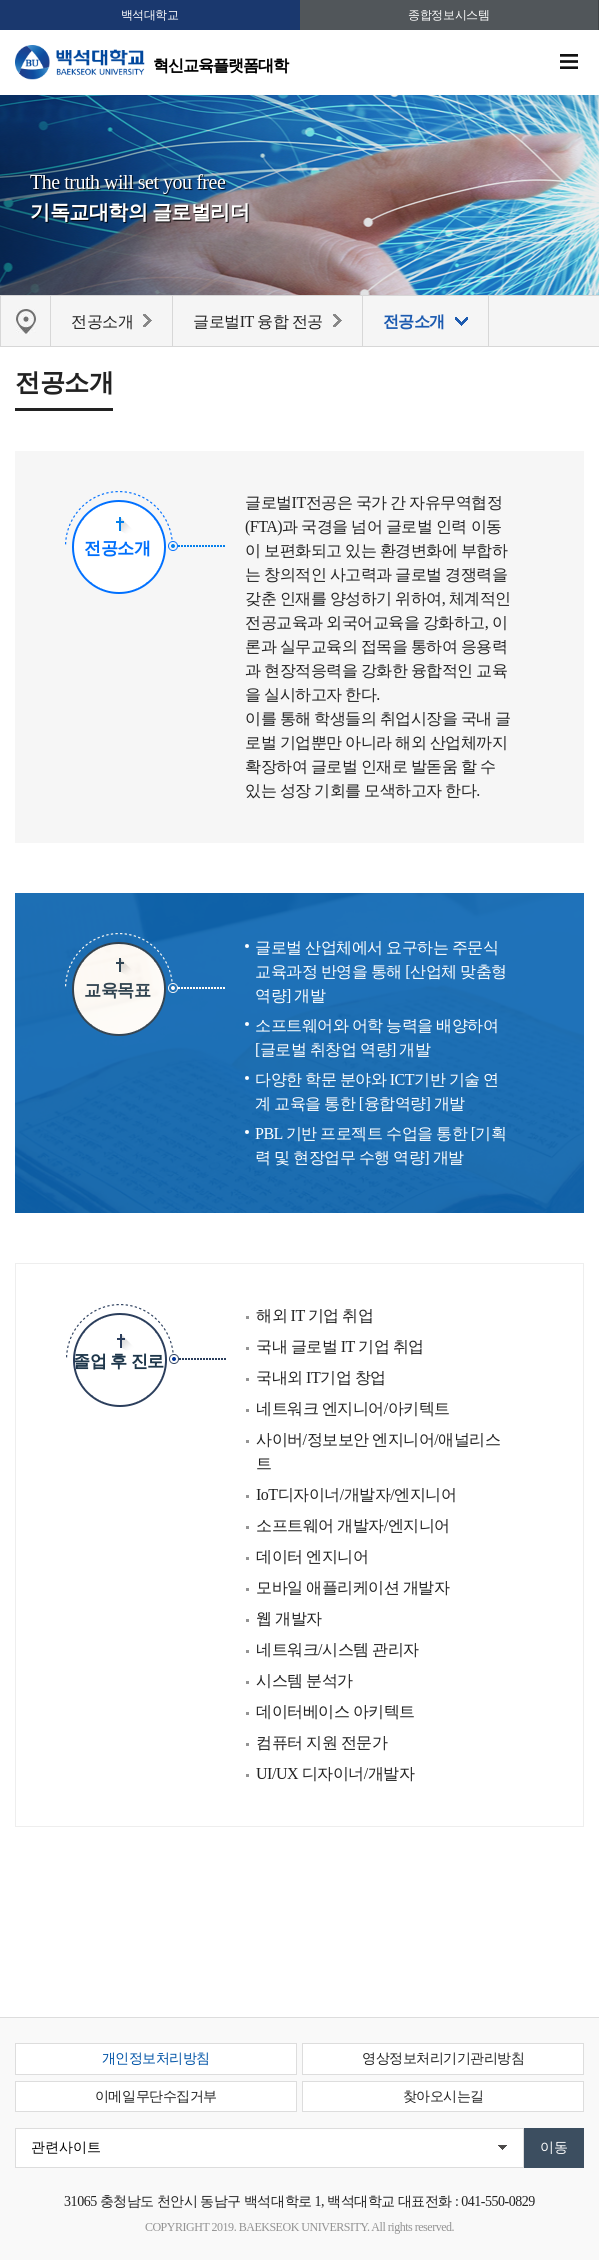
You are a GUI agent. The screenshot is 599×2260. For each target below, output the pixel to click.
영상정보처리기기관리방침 (443, 2058)
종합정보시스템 (448, 15)
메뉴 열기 (569, 62)
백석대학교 (150, 15)
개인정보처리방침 (156, 2058)
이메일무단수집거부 (156, 2096)
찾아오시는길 (443, 2096)
